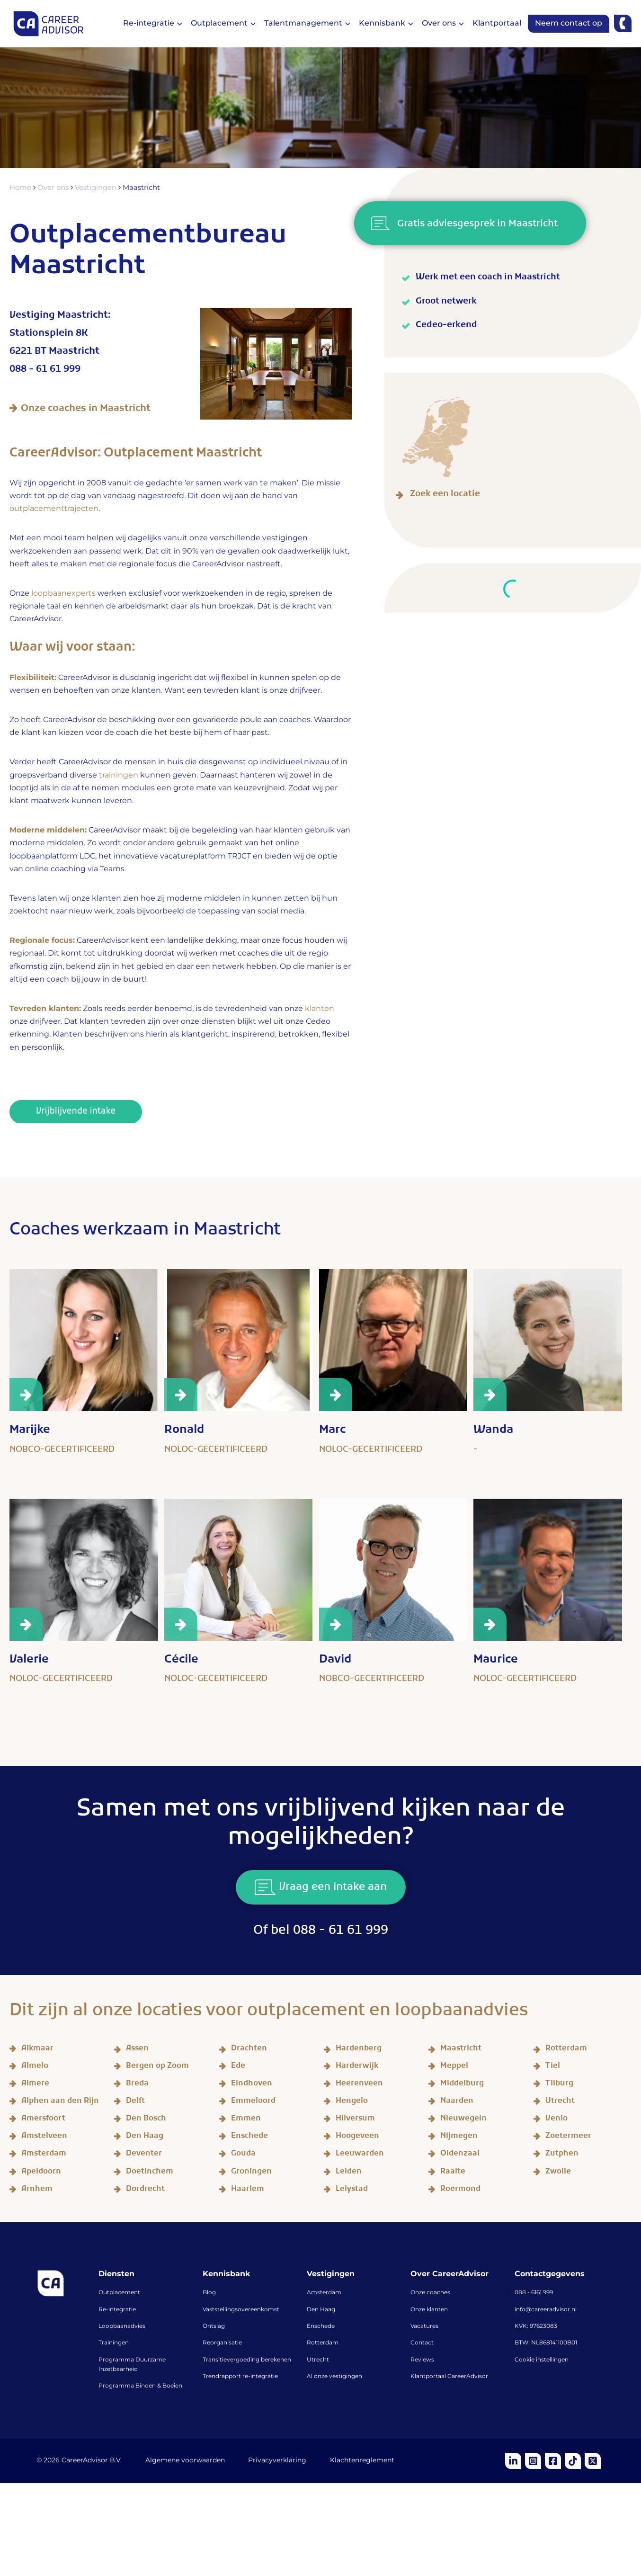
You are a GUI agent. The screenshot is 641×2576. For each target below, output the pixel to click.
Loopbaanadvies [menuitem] (121, 2326)
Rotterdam (566, 2049)
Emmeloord (253, 2102)
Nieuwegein (463, 2119)
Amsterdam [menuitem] (324, 2293)
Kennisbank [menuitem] (226, 2274)
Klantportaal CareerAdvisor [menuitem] (449, 2377)
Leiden (349, 2172)
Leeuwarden (360, 2155)
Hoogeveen (357, 2137)
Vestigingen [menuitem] (331, 2274)
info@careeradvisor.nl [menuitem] (546, 2310)
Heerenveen (359, 2084)
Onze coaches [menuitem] (430, 2293)
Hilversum (355, 2119)
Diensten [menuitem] (116, 2274)
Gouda (243, 2155)
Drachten (249, 2049)
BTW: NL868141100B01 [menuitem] (546, 2343)
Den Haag (144, 2137)
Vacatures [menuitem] (424, 2326)
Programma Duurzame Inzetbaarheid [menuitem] (132, 2365)
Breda (137, 2084)
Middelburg (462, 2084)
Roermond (460, 2190)
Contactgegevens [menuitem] (550, 2274)
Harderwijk (357, 2067)
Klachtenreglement (362, 2461)
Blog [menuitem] (209, 2293)
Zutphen (562, 2155)
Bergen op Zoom (157, 2067)
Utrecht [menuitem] (318, 2360)
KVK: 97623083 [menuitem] (536, 2326)
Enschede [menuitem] (321, 2326)
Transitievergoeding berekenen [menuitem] (247, 2360)
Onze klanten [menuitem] (429, 2310)
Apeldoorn (41, 2172)
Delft (135, 2102)
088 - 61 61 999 (44, 371)
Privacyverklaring (278, 2461)
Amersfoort (43, 2119)
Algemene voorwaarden (185, 2461)
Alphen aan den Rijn (60, 2102)
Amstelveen (44, 2137)
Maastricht (460, 2049)
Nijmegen (459, 2137)
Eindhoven (251, 2084)
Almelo (34, 2067)
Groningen (251, 2172)
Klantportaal (496, 23)
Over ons (55, 188)
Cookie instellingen (542, 2360)
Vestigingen (98, 188)
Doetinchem (149, 2172)
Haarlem (247, 2190)
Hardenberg (359, 2049)
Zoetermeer (568, 2137)
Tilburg (559, 2084)
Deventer (144, 2155)
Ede (238, 2067)
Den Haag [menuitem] (321, 2310)
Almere (35, 2084)
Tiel (552, 2067)
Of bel (320, 1932)
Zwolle (558, 2172)
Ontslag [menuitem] (214, 2326)
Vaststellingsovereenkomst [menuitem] (241, 2310)
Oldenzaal (460, 2155)
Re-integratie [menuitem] (117, 2310)
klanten (319, 1008)
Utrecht (560, 2102)
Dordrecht (145, 2190)
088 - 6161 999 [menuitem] (534, 2293)
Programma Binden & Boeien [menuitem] (140, 2386)
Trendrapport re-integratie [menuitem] (240, 2377)
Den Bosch (146, 2119)
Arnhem (37, 2190)
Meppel (454, 2067)
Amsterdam (43, 2155)
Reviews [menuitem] (422, 2360)
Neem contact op (568, 23)
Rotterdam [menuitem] (322, 2343)
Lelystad (352, 2190)
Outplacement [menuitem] (119, 2293)
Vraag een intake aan (321, 1889)
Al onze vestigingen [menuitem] (334, 2377)
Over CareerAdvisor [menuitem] (449, 2274)
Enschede (249, 2137)
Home (22, 188)
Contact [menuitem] (422, 2343)
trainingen (118, 775)
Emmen (246, 2119)
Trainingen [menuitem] (113, 2343)
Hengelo (352, 2102)
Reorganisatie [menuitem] (222, 2343)
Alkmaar (37, 2049)
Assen (137, 2049)
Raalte (452, 2172)
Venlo (556, 2119)
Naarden (456, 2102)
